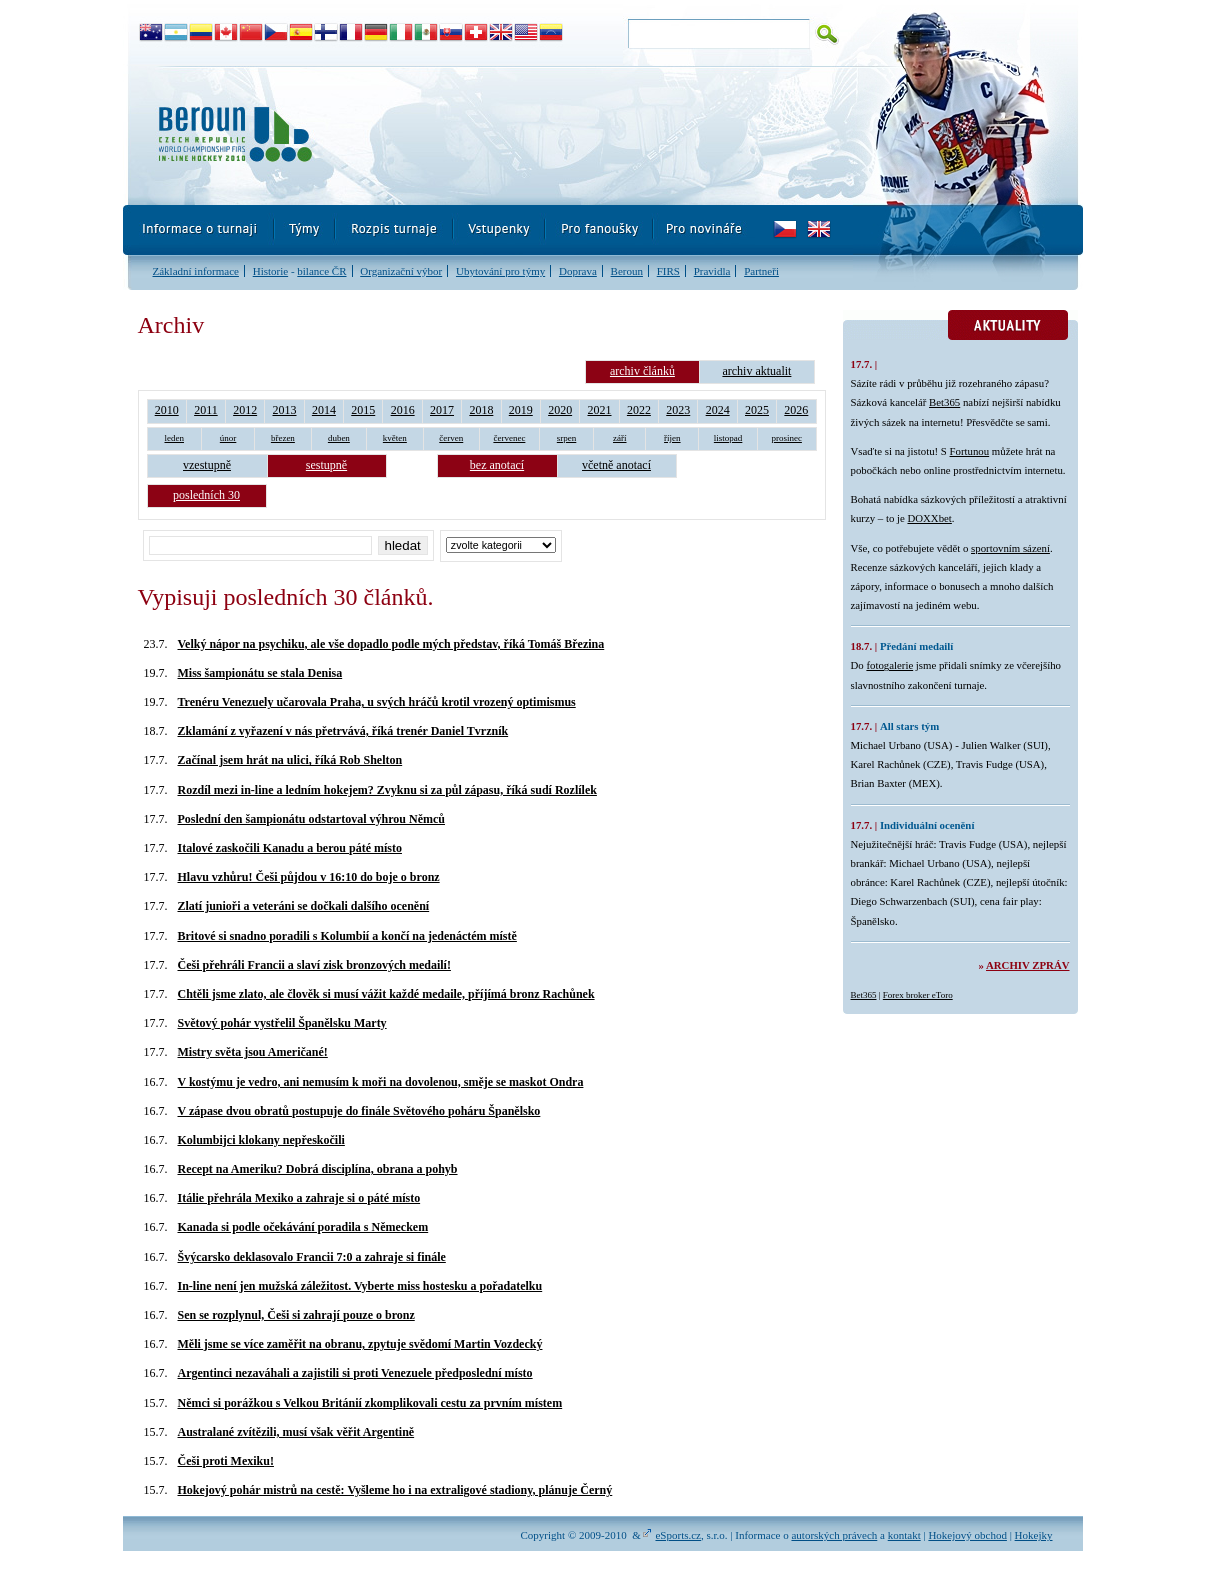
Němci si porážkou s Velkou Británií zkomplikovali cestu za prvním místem (370, 1403)
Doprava (578, 271)
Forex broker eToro (918, 995)
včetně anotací (616, 465)
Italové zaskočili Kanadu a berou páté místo (290, 848)
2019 (521, 410)
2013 (285, 410)
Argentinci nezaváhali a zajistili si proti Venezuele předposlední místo (355, 1373)
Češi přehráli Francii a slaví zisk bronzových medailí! (314, 965)
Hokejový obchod (967, 1535)
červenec (509, 438)
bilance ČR (321, 271)
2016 (403, 410)
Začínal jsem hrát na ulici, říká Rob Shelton (290, 760)
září (620, 438)
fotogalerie (889, 665)
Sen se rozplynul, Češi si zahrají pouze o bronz (296, 1315)
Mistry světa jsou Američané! (253, 1052)
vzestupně (207, 465)
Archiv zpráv (1027, 965)
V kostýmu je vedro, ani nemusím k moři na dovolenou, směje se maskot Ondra (381, 1082)
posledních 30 (206, 495)
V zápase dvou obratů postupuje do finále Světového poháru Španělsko (359, 1111)
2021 (600, 410)
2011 (206, 410)
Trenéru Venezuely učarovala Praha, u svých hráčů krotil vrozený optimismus (377, 702)
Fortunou (970, 451)
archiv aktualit (756, 371)
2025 (757, 410)
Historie (270, 271)
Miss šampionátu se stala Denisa (260, 673)
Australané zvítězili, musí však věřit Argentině (296, 1432)
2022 (639, 410)
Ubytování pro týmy (500, 271)
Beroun (627, 271)
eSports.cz (678, 1535)
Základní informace (196, 271)
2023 (678, 410)
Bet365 (944, 402)
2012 (245, 410)
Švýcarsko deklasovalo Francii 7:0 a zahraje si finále (312, 1257)
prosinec (786, 438)
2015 (363, 410)
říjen (672, 438)
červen (451, 438)
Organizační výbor (401, 271)
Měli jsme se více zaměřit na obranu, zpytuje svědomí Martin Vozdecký (360, 1344)
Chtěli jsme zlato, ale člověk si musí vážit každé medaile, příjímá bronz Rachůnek (386, 994)
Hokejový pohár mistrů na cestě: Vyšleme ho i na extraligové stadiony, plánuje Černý (395, 1490)
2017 (442, 410)
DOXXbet (929, 518)
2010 (167, 410)
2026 (796, 410)
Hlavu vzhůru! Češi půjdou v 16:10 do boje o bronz (309, 877)
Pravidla (712, 271)
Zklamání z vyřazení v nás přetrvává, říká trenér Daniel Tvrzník (343, 731)
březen (283, 438)
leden (174, 438)
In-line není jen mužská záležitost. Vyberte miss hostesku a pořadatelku (360, 1286)
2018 (481, 410)
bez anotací (497, 465)
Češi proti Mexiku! (226, 1461)
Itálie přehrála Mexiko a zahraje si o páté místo (299, 1198)
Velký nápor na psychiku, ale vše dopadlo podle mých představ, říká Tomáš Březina (391, 644)
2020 (560, 410)
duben (339, 438)
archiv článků (642, 371)
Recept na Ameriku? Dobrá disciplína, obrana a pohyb (318, 1169)
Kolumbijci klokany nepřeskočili (261, 1140)
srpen (567, 438)
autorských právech (834, 1535)
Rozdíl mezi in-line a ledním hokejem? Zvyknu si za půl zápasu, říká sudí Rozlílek (387, 790)
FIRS (668, 271)
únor (228, 438)
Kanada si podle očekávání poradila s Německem (303, 1227)
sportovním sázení (1010, 548)
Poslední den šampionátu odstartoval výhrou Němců (311, 819)
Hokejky (1034, 1535)
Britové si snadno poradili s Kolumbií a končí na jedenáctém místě (347, 936)
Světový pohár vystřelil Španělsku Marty (282, 1023)
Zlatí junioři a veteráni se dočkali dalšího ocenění (304, 906)
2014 (324, 410)
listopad (728, 438)
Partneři (761, 271)
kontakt (904, 1535)
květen (395, 438)
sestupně (326, 465)
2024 (718, 410)
